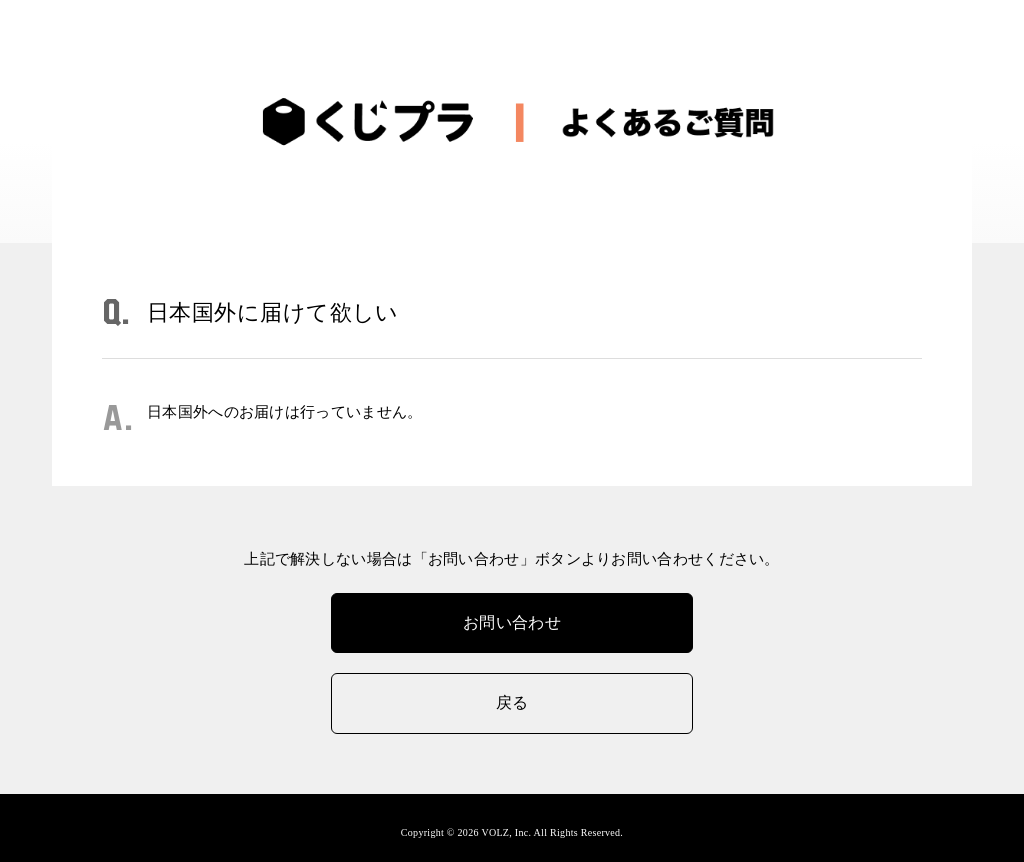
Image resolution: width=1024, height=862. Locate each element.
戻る (512, 702)
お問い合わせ (512, 622)
